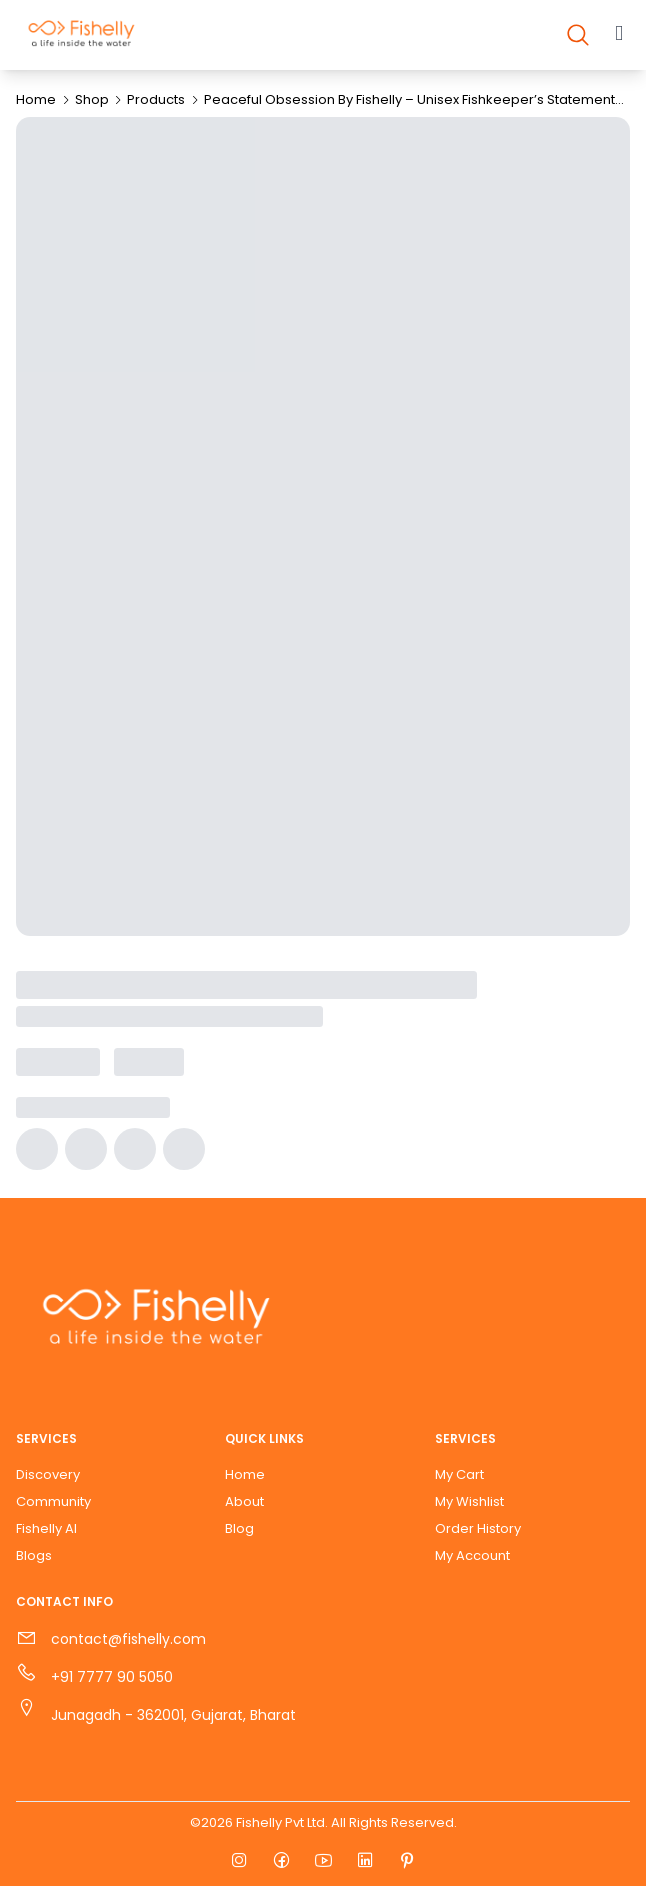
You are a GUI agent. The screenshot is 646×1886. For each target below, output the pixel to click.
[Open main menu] (619, 35)
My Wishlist (469, 1501)
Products (156, 99)
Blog (239, 1528)
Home (36, 99)
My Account (472, 1555)
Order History (478, 1528)
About (244, 1501)
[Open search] (578, 35)
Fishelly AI (46, 1528)
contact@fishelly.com (128, 1639)
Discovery (48, 1474)
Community (53, 1501)
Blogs (34, 1555)
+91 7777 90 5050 (112, 1677)
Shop (92, 99)
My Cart (459, 1474)
